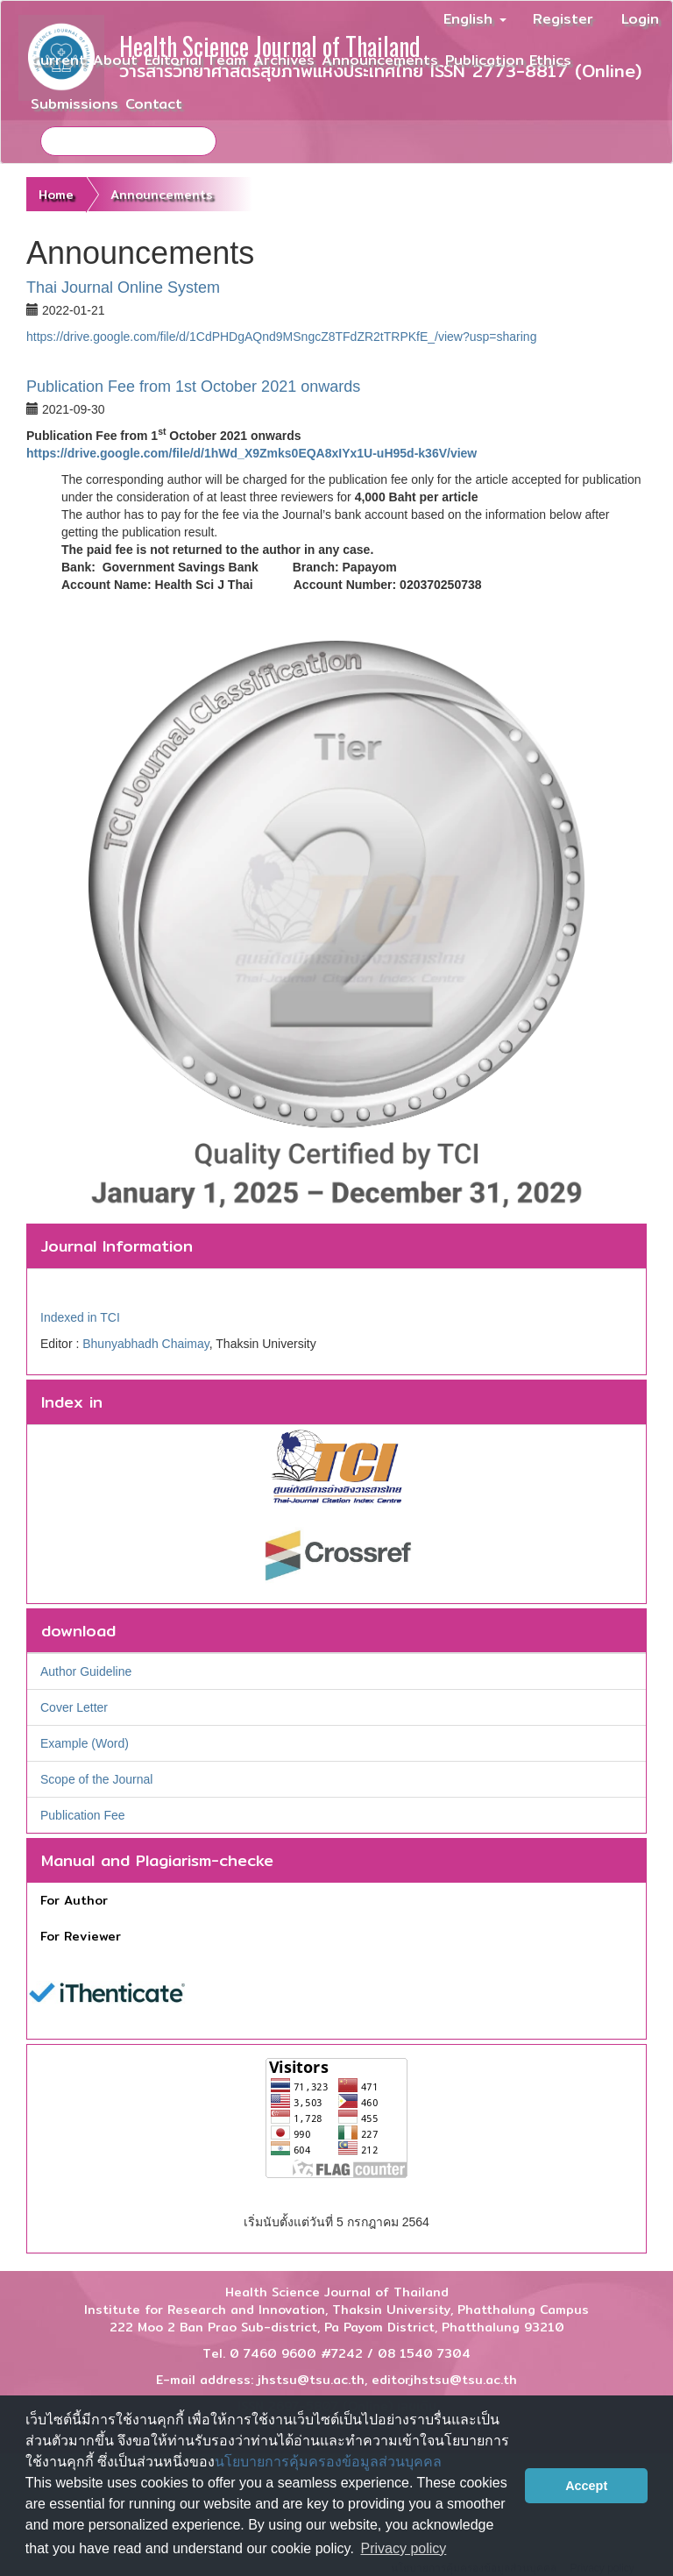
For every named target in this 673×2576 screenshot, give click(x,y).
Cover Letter (74, 1707)
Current (58, 60)
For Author (74, 1900)
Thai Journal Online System (123, 287)
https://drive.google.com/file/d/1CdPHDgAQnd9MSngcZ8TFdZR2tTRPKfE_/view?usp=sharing (281, 337)
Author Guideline (85, 1671)
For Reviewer (80, 1936)
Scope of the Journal (96, 1779)
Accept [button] (586, 2486)
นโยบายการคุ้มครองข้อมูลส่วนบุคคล (328, 2461)
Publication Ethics (508, 60)
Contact (153, 104)
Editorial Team (195, 60)
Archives (284, 60)
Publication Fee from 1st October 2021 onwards (193, 386)
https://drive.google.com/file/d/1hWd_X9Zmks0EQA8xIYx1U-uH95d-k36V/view (251, 453)
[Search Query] (128, 141)
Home (56, 194)
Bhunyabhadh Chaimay (145, 1344)
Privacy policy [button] (404, 2548)
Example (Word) (84, 1743)
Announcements (380, 60)
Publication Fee (82, 1815)
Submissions (74, 104)
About (115, 60)
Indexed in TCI (80, 1317)
